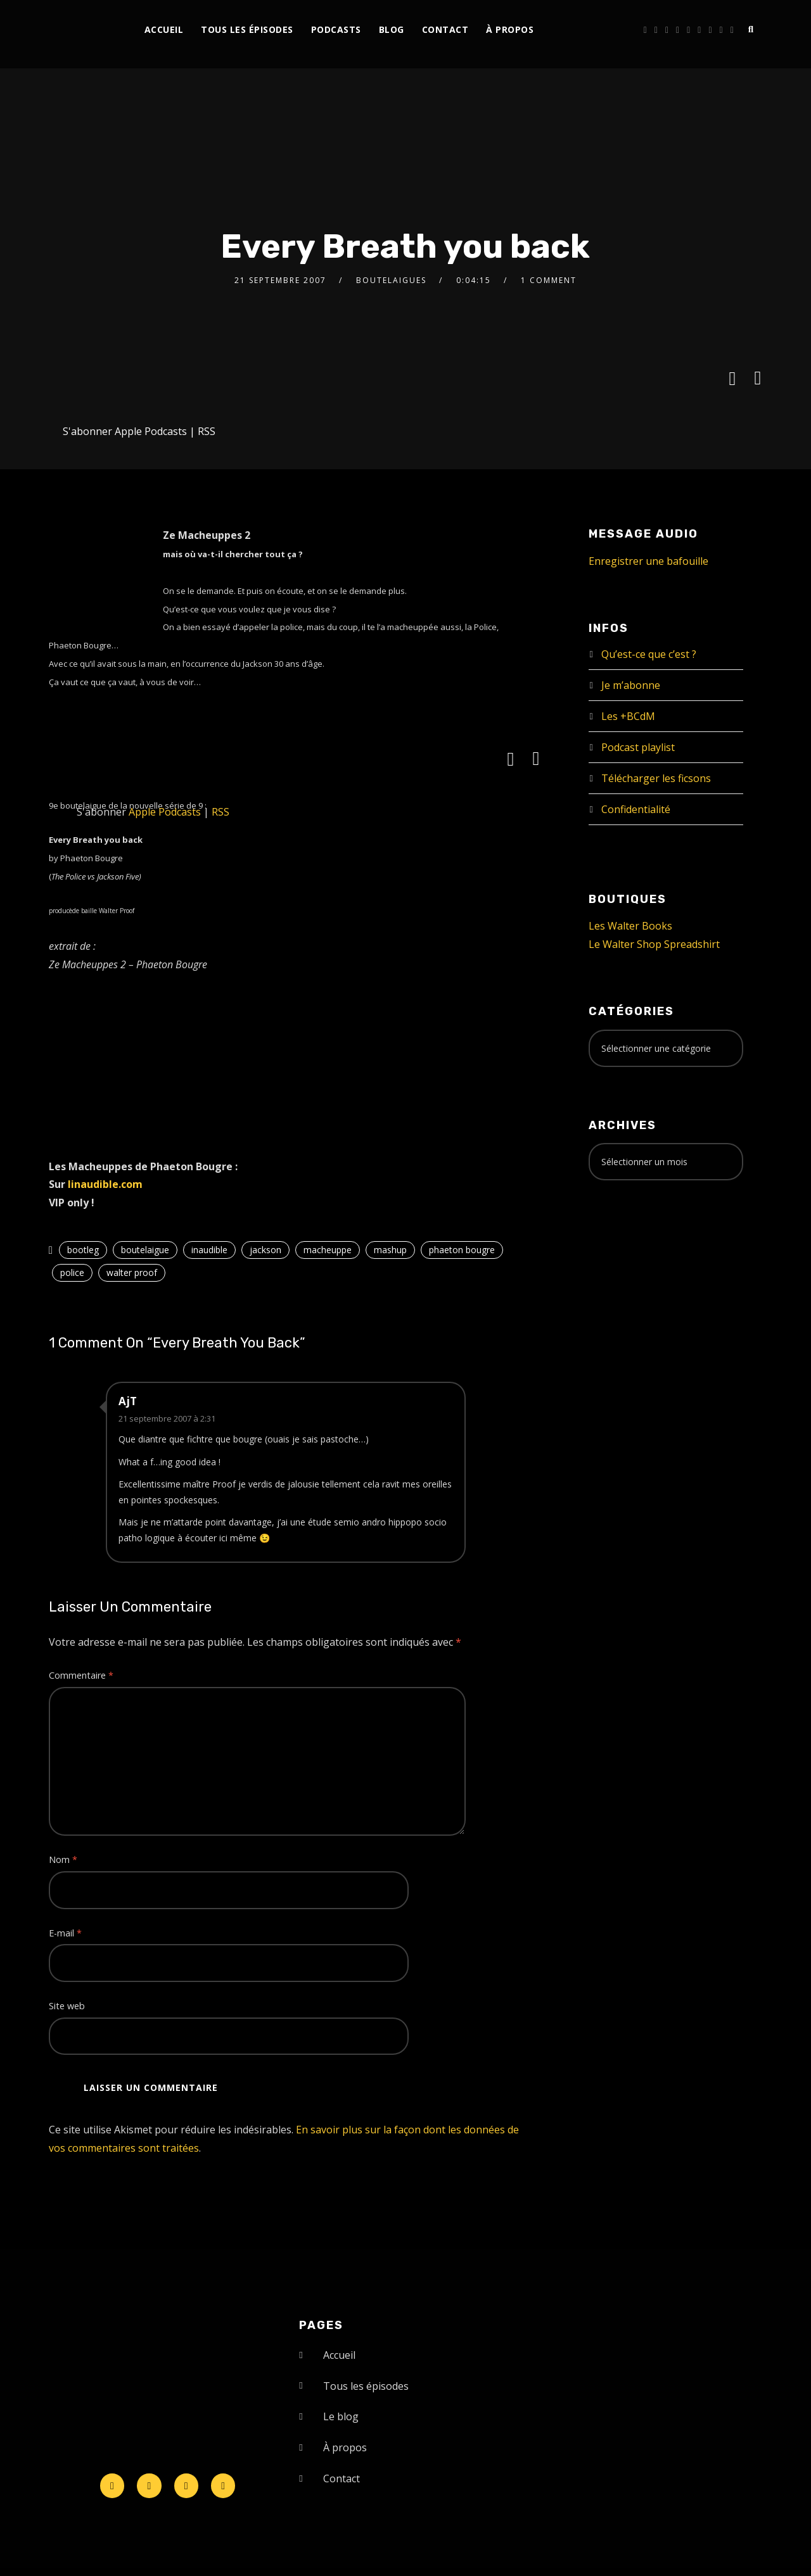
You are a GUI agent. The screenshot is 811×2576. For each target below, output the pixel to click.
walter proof (131, 1272)
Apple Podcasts (151, 431)
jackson (265, 1250)
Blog (391, 29)
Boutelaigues (391, 280)
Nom (63, 1859)
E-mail (65, 1933)
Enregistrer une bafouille (648, 561)
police (72, 1272)
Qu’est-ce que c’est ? (648, 654)
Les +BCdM (628, 716)
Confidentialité (635, 809)
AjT (127, 1401)
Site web (67, 2006)
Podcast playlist (638, 747)
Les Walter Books (630, 926)
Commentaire (81, 1675)
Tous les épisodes (247, 29)
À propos (509, 29)
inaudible (209, 1250)
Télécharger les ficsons (656, 778)
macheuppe (327, 1250)
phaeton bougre (462, 1250)
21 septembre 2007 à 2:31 (166, 1418)
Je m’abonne (630, 685)
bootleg (83, 1250)
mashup (390, 1250)
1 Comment (549, 280)
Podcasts (336, 29)
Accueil (164, 29)
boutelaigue (145, 1250)
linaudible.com (105, 1184)
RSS (206, 431)
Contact (445, 29)
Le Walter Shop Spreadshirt (654, 944)
